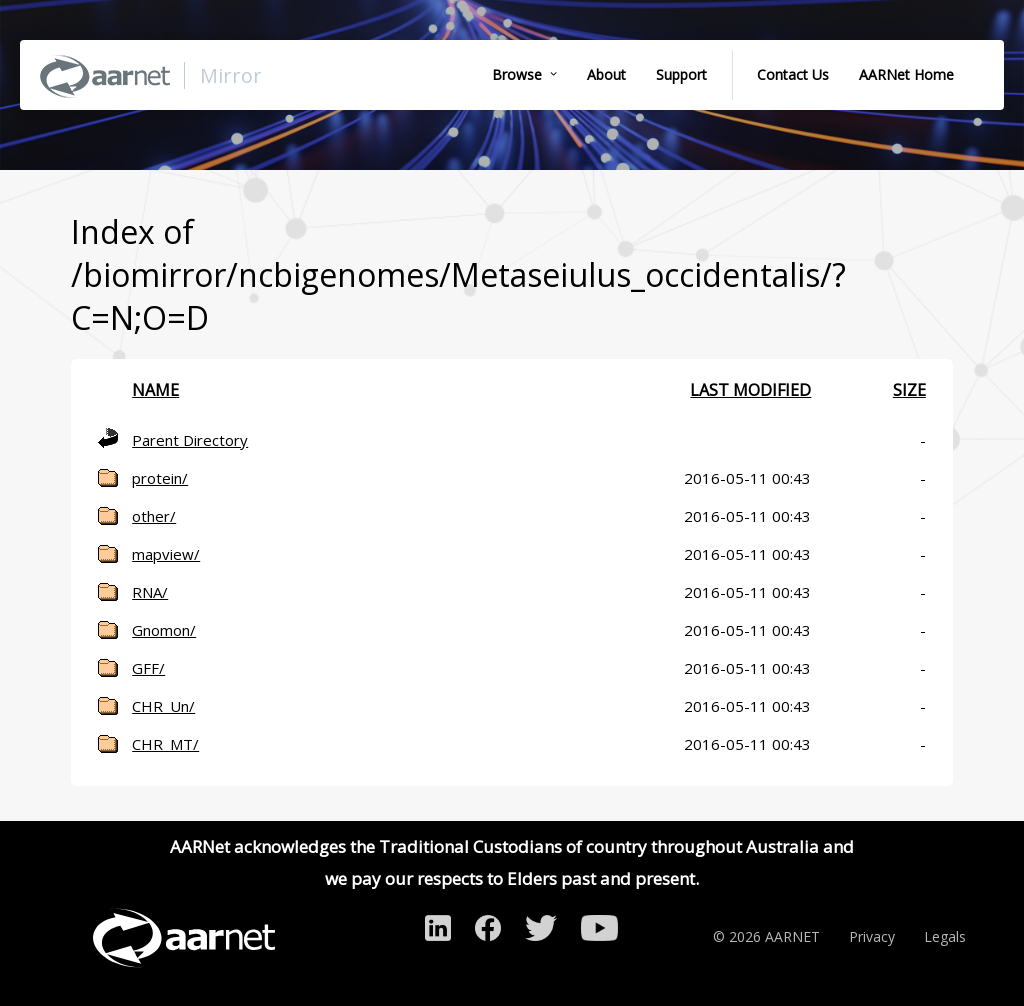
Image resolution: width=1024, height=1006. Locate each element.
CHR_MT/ (165, 744)
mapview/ (166, 554)
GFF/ (148, 668)
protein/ (160, 478)
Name (155, 390)
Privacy (872, 936)
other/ (154, 516)
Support (681, 74)
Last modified (750, 390)
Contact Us (793, 74)
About (606, 74)
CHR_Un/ (163, 706)
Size (909, 390)
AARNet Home (906, 74)
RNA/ (150, 592)
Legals (945, 936)
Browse (517, 74)
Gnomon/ (164, 630)
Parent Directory (190, 440)
